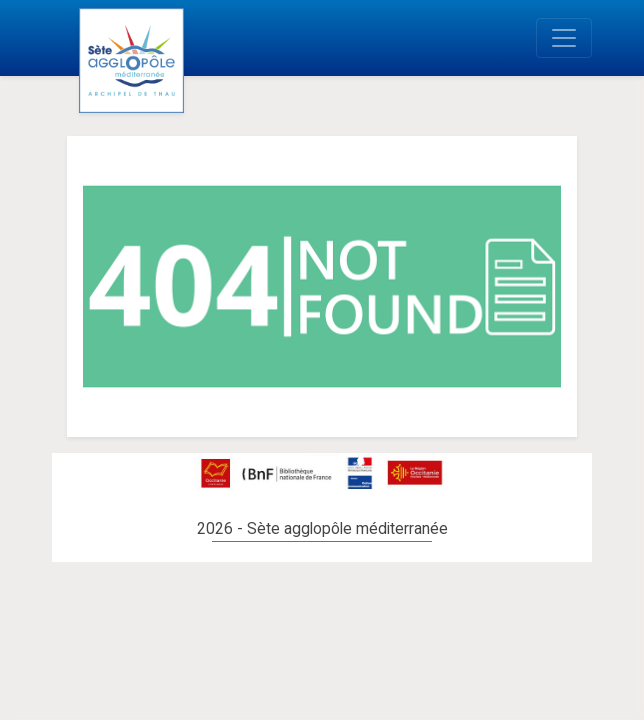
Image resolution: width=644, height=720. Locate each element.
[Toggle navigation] (564, 38)
